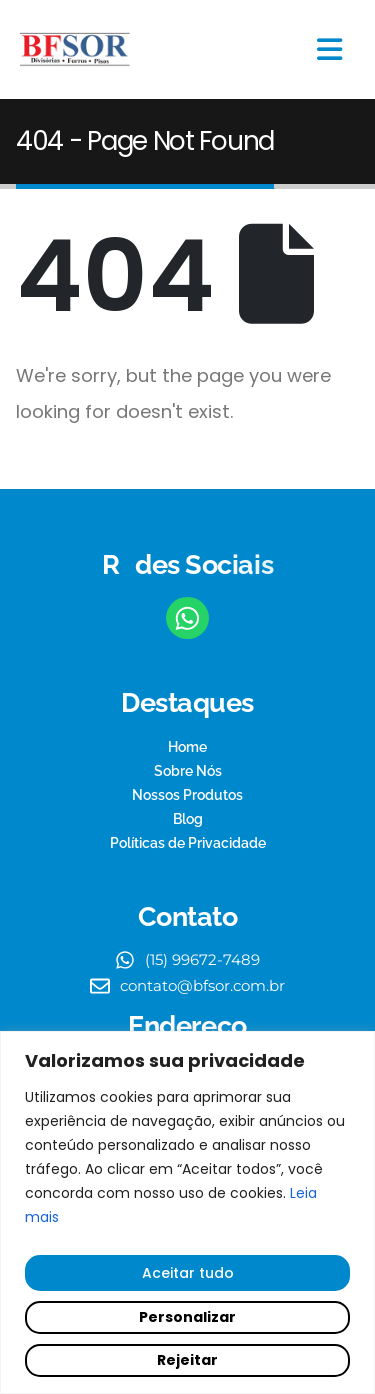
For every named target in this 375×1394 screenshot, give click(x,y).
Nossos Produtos (187, 795)
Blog (188, 819)
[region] (187, 1212)
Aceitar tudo (188, 1273)
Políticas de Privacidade (188, 843)
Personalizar (187, 1317)
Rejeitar (187, 1360)
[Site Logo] (75, 50)
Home (187, 747)
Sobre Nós (188, 771)
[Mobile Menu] (329, 49)
